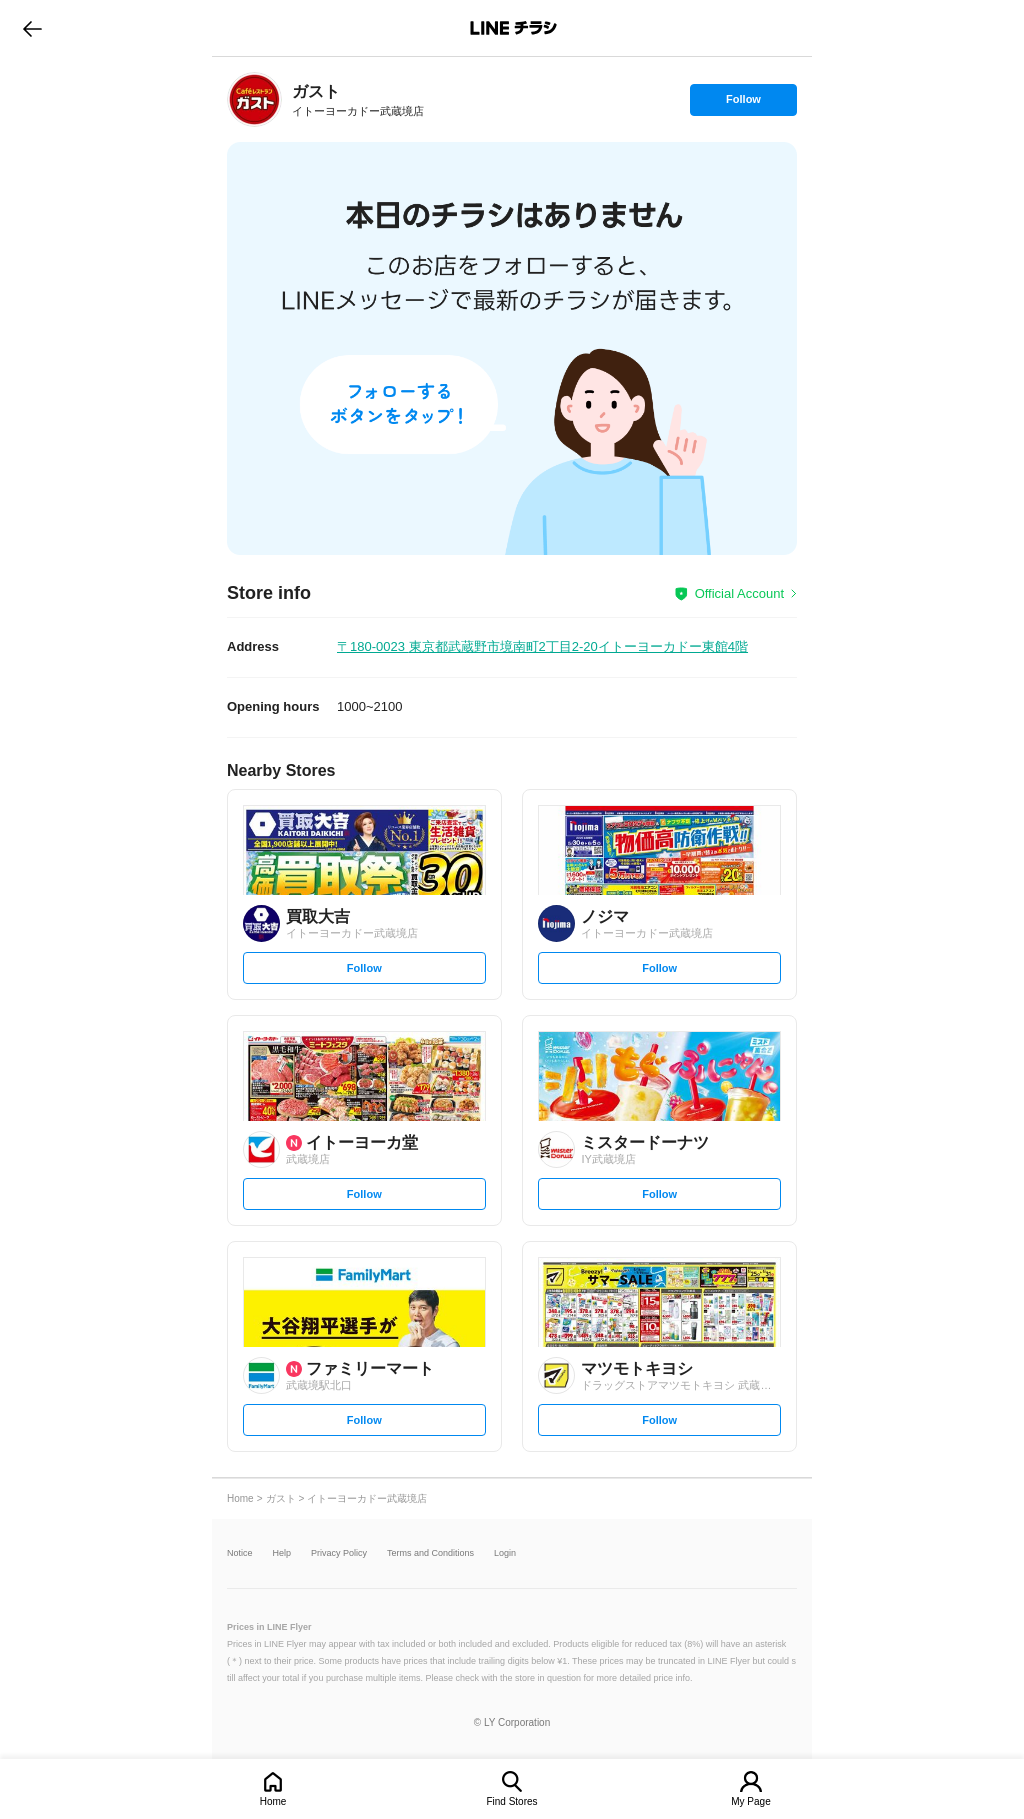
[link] (254, 99)
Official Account (739, 593)
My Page (750, 1801)
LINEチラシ (513, 28)
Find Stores (511, 1801)
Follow (743, 104)
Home (273, 1801)
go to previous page (32, 28)
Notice (240, 1553)
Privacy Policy (339, 1553)
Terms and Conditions (430, 1553)
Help (282, 1553)
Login (505, 1553)
